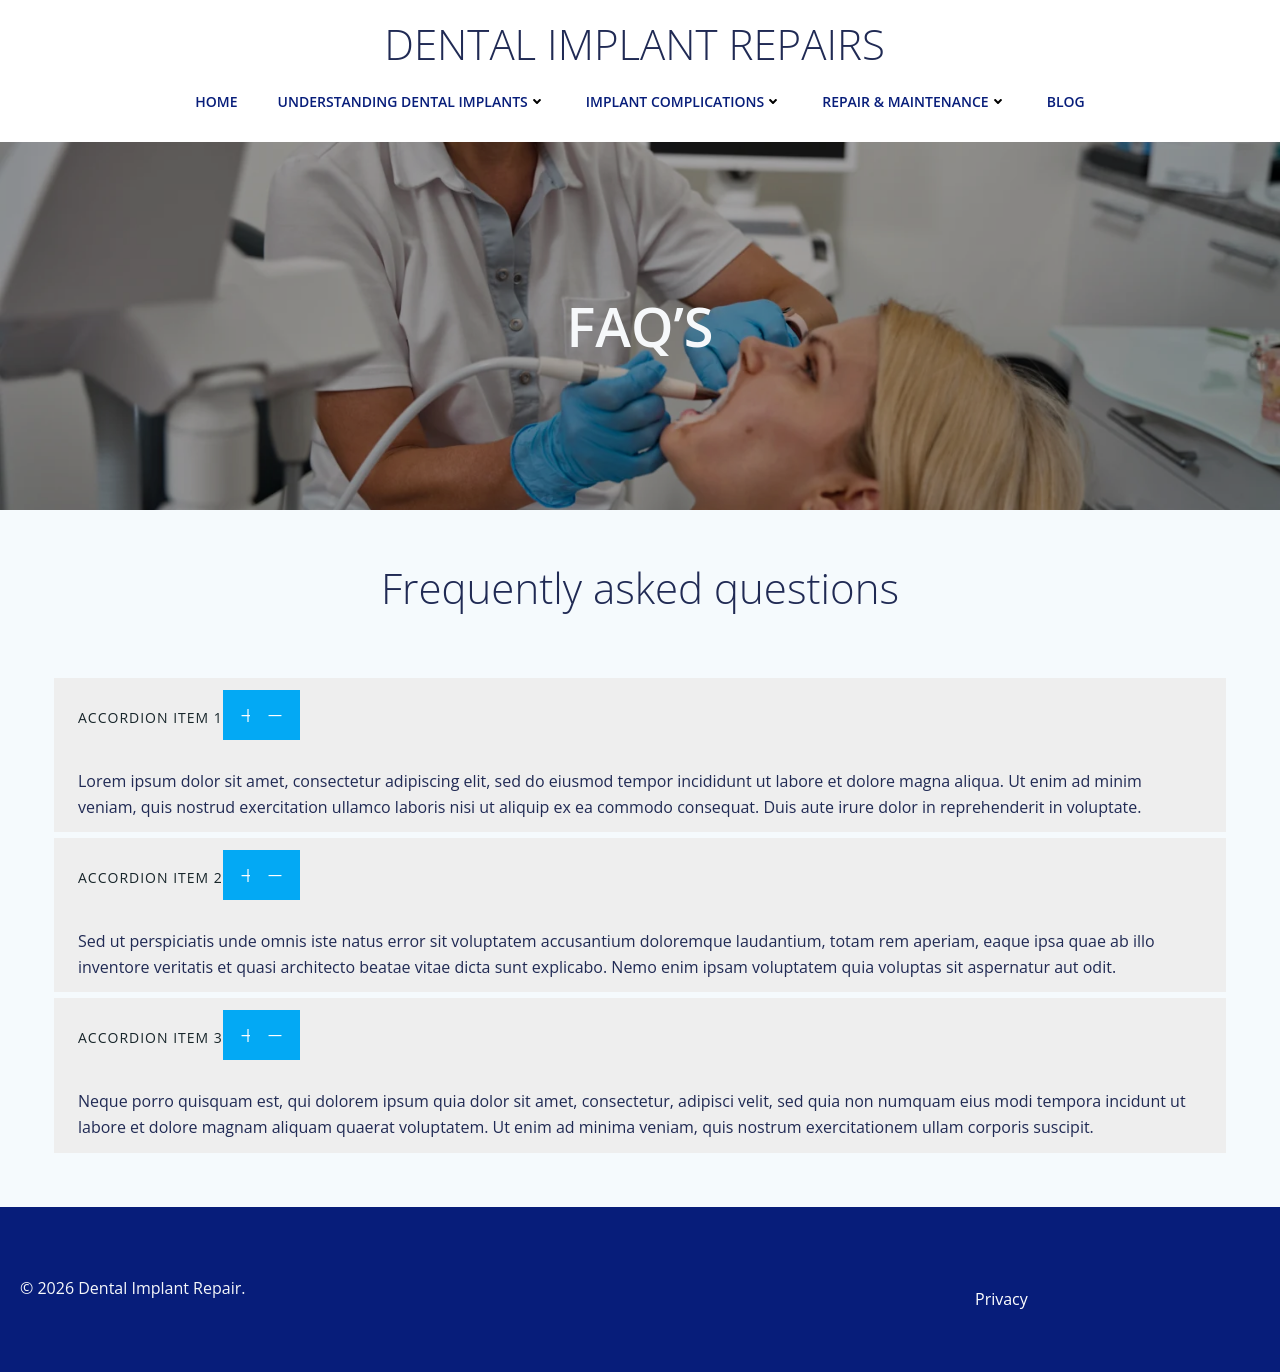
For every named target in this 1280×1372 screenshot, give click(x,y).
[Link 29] (640, 717)
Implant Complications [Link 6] (684, 101)
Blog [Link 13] (1066, 101)
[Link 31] (640, 1037)
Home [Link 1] (216, 101)
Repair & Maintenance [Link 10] (914, 101)
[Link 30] (640, 877)
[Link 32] (1120, 1299)
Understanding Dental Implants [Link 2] (412, 101)
